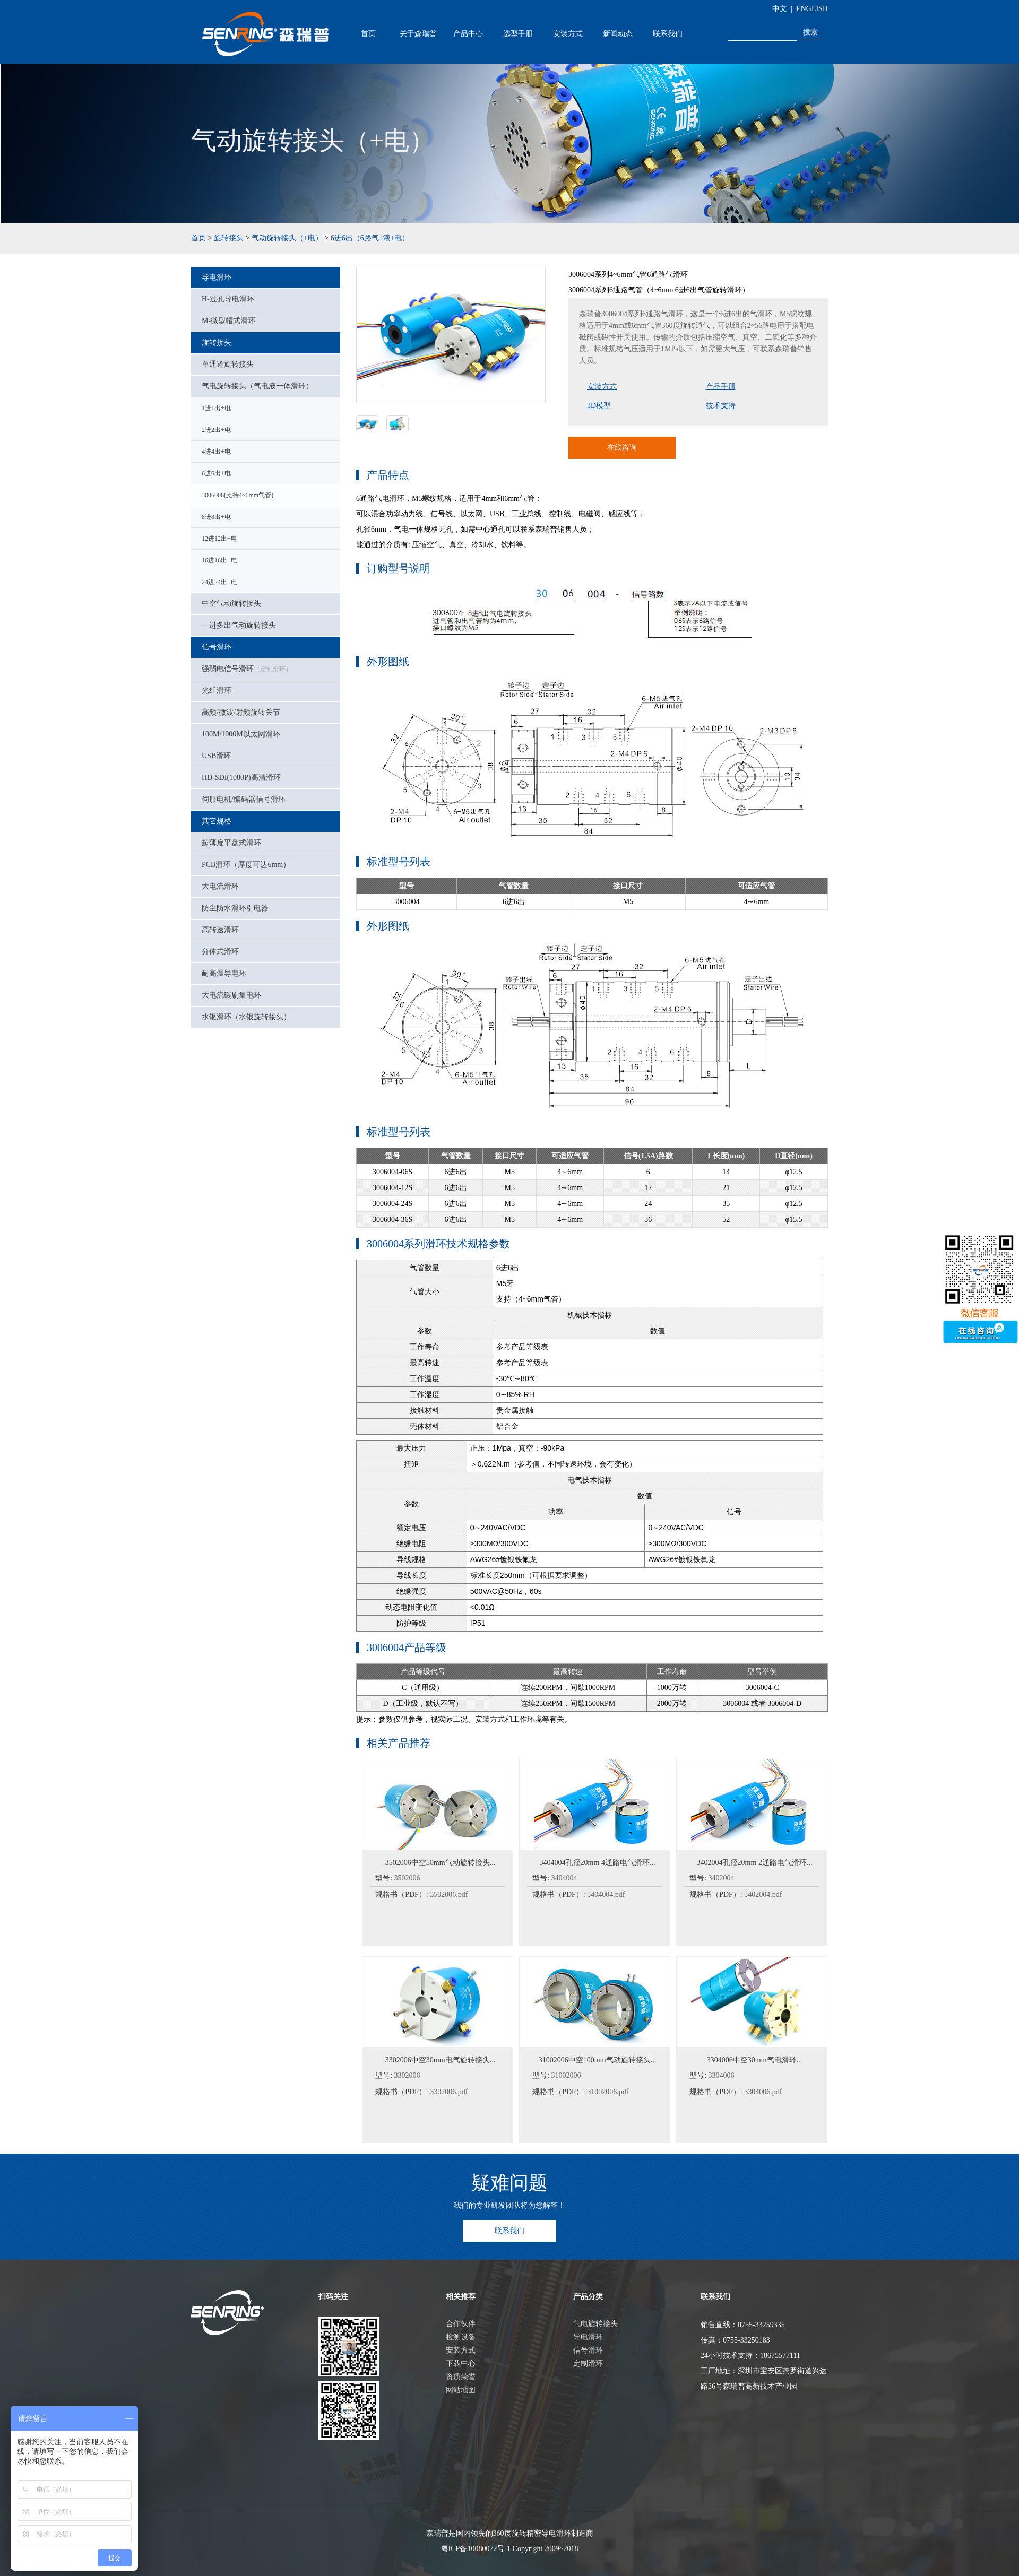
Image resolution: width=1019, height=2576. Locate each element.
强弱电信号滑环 (247, 669)
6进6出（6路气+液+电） (370, 238)
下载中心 (461, 2363)
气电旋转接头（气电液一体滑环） (257, 386)
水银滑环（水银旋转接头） (246, 1017)
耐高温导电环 (224, 973)
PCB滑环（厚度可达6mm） (246, 865)
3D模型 (599, 406)
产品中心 (468, 33)
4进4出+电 (216, 451)
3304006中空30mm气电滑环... (754, 2060)
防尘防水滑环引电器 (235, 908)
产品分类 (588, 2297)
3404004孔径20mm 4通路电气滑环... (597, 1863)
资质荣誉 (461, 2377)
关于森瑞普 (418, 33)
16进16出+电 (219, 560)
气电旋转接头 (595, 2324)
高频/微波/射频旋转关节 (241, 712)
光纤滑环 (216, 691)
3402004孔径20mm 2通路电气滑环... (755, 1863)
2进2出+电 (216, 429)
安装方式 (568, 33)
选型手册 (518, 33)
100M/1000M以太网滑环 (241, 734)
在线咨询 (622, 448)
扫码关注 (333, 2297)
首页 (368, 33)
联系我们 (668, 33)
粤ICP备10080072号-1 (476, 2549)
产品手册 (721, 387)
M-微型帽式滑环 (228, 321)
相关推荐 (461, 2297)
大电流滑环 (220, 886)
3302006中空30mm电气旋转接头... (440, 2060)
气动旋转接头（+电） (287, 238)
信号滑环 (216, 647)
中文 (779, 9)
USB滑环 (216, 756)
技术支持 (721, 406)
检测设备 (461, 2337)
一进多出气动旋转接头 (239, 625)
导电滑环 (216, 277)
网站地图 (461, 2390)
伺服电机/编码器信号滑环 (244, 799)
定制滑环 (588, 2363)
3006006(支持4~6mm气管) (237, 495)
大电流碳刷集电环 (231, 995)
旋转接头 (229, 238)
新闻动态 (618, 33)
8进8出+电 (216, 517)
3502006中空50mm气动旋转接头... (440, 1863)
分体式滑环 (220, 952)
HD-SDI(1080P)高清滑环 (241, 778)
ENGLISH (812, 9)
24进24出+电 (219, 582)
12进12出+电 (219, 538)
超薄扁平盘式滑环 (231, 843)
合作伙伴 (461, 2324)
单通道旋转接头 (228, 364)
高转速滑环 (220, 930)
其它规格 (216, 821)
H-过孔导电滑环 (228, 299)
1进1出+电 (216, 408)
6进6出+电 (216, 473)
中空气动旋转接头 (231, 604)
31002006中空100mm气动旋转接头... (597, 2060)
